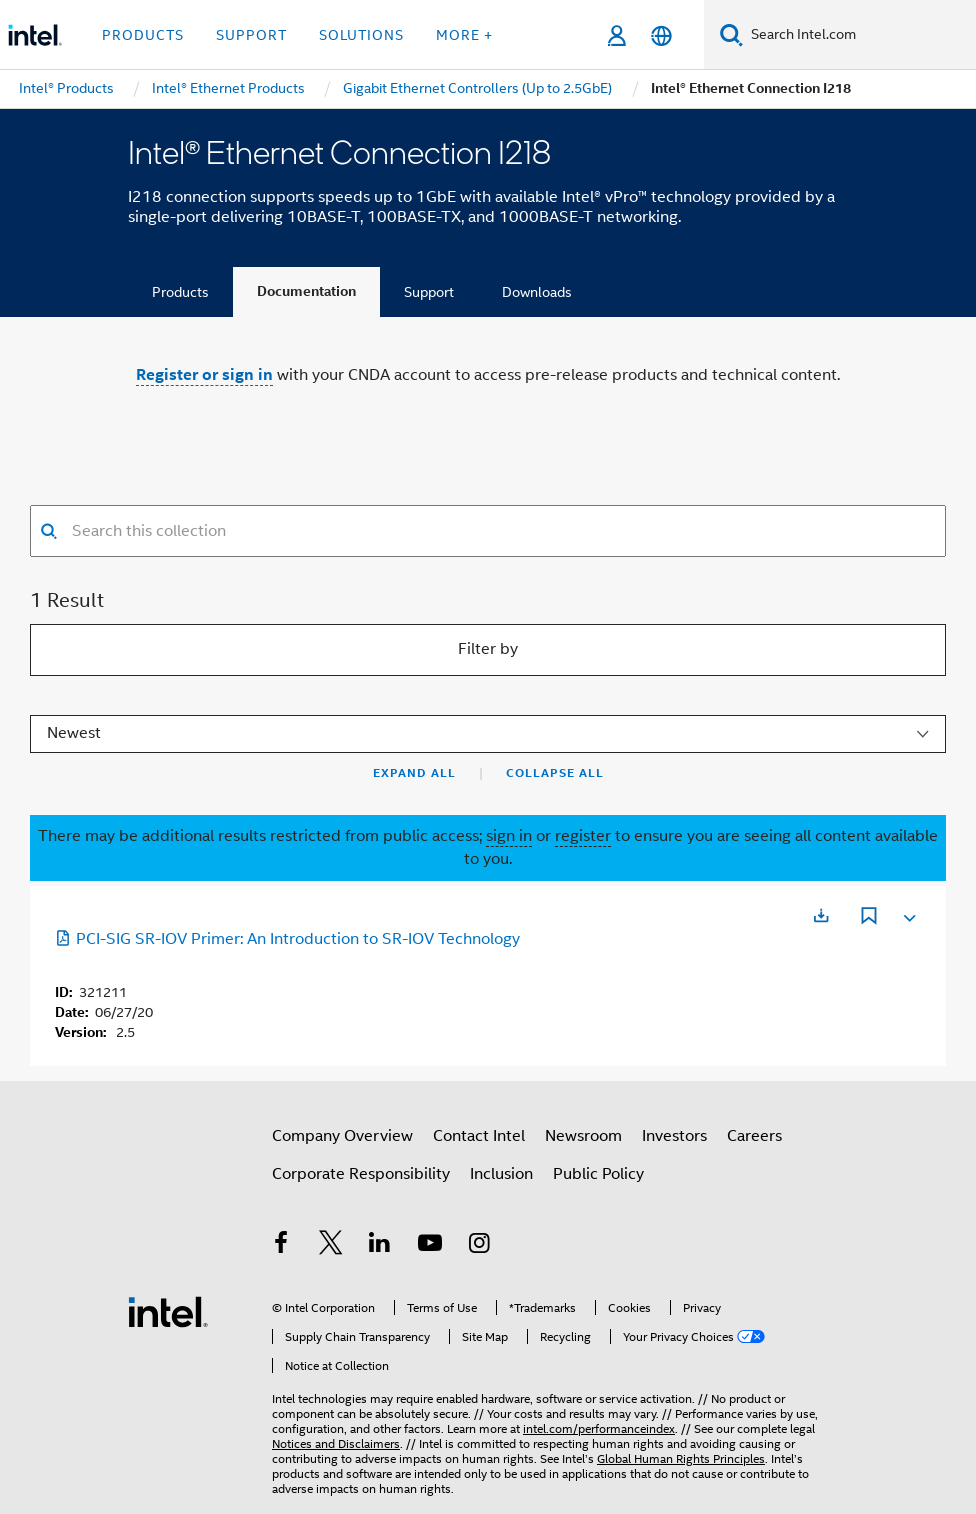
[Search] (731, 34)
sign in (509, 836)
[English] (661, 35)
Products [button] (143, 35)
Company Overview (342, 1136)
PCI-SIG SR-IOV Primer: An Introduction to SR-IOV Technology (287, 939)
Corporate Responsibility (361, 1174)
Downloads (537, 292)
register (583, 836)
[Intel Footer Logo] (168, 1311)
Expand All (414, 773)
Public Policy (598, 1174)
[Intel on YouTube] (430, 1246)
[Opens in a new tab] (821, 915)
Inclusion (501, 1174)
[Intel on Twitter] (331, 1246)
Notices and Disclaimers (336, 1443)
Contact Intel (479, 1136)
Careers (754, 1136)
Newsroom (583, 1136)
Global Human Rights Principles (681, 1458)
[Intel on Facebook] (281, 1246)
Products (180, 292)
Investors (674, 1136)
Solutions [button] (361, 35)
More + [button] (464, 35)
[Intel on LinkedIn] (380, 1246)
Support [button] (251, 35)
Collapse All (555, 773)
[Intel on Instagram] (479, 1246)
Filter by (488, 649)
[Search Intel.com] (859, 35)
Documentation (306, 291)
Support (429, 292)
